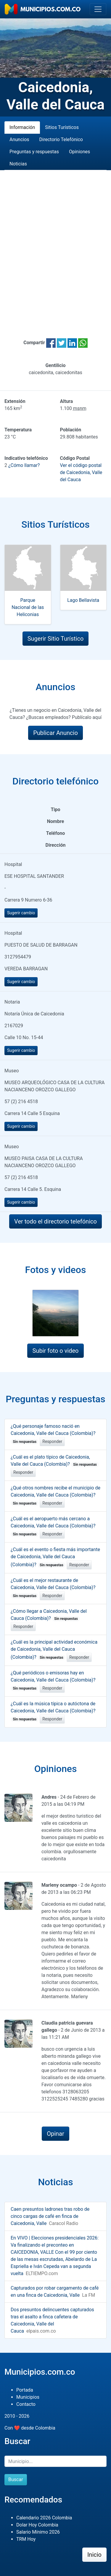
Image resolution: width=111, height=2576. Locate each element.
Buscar (15, 2479)
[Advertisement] (55, 247)
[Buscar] (55, 2461)
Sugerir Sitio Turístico (56, 638)
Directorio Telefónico (61, 139)
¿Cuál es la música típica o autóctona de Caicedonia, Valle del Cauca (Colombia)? (53, 1711)
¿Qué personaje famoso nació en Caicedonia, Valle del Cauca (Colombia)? (53, 1433)
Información (22, 127)
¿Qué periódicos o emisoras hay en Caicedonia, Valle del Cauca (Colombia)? (53, 1680)
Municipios (27, 2397)
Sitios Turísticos (62, 127)
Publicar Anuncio (55, 732)
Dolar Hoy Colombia (37, 2525)
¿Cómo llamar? (24, 465)
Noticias (18, 164)
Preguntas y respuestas (34, 151)
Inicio (94, 2554)
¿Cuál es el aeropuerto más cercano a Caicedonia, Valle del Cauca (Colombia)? (53, 1526)
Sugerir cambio (21, 912)
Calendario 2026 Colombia (44, 2518)
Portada (24, 2390)
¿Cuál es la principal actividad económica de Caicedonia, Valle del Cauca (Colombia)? (54, 1649)
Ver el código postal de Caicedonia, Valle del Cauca (81, 472)
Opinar (55, 2133)
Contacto (26, 2404)
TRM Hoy (26, 2539)
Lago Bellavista (83, 600)
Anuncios (19, 139)
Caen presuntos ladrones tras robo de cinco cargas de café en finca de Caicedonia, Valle (50, 2216)
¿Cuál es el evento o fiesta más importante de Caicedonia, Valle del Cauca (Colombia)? (55, 1557)
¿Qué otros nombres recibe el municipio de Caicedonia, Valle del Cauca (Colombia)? (55, 1495)
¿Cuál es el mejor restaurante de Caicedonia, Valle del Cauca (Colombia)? (53, 1587)
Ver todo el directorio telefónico (55, 1221)
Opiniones (79, 151)
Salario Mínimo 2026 (38, 2532)
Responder (52, 1441)
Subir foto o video (55, 1350)
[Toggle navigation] (98, 9)
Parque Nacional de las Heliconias (28, 607)
